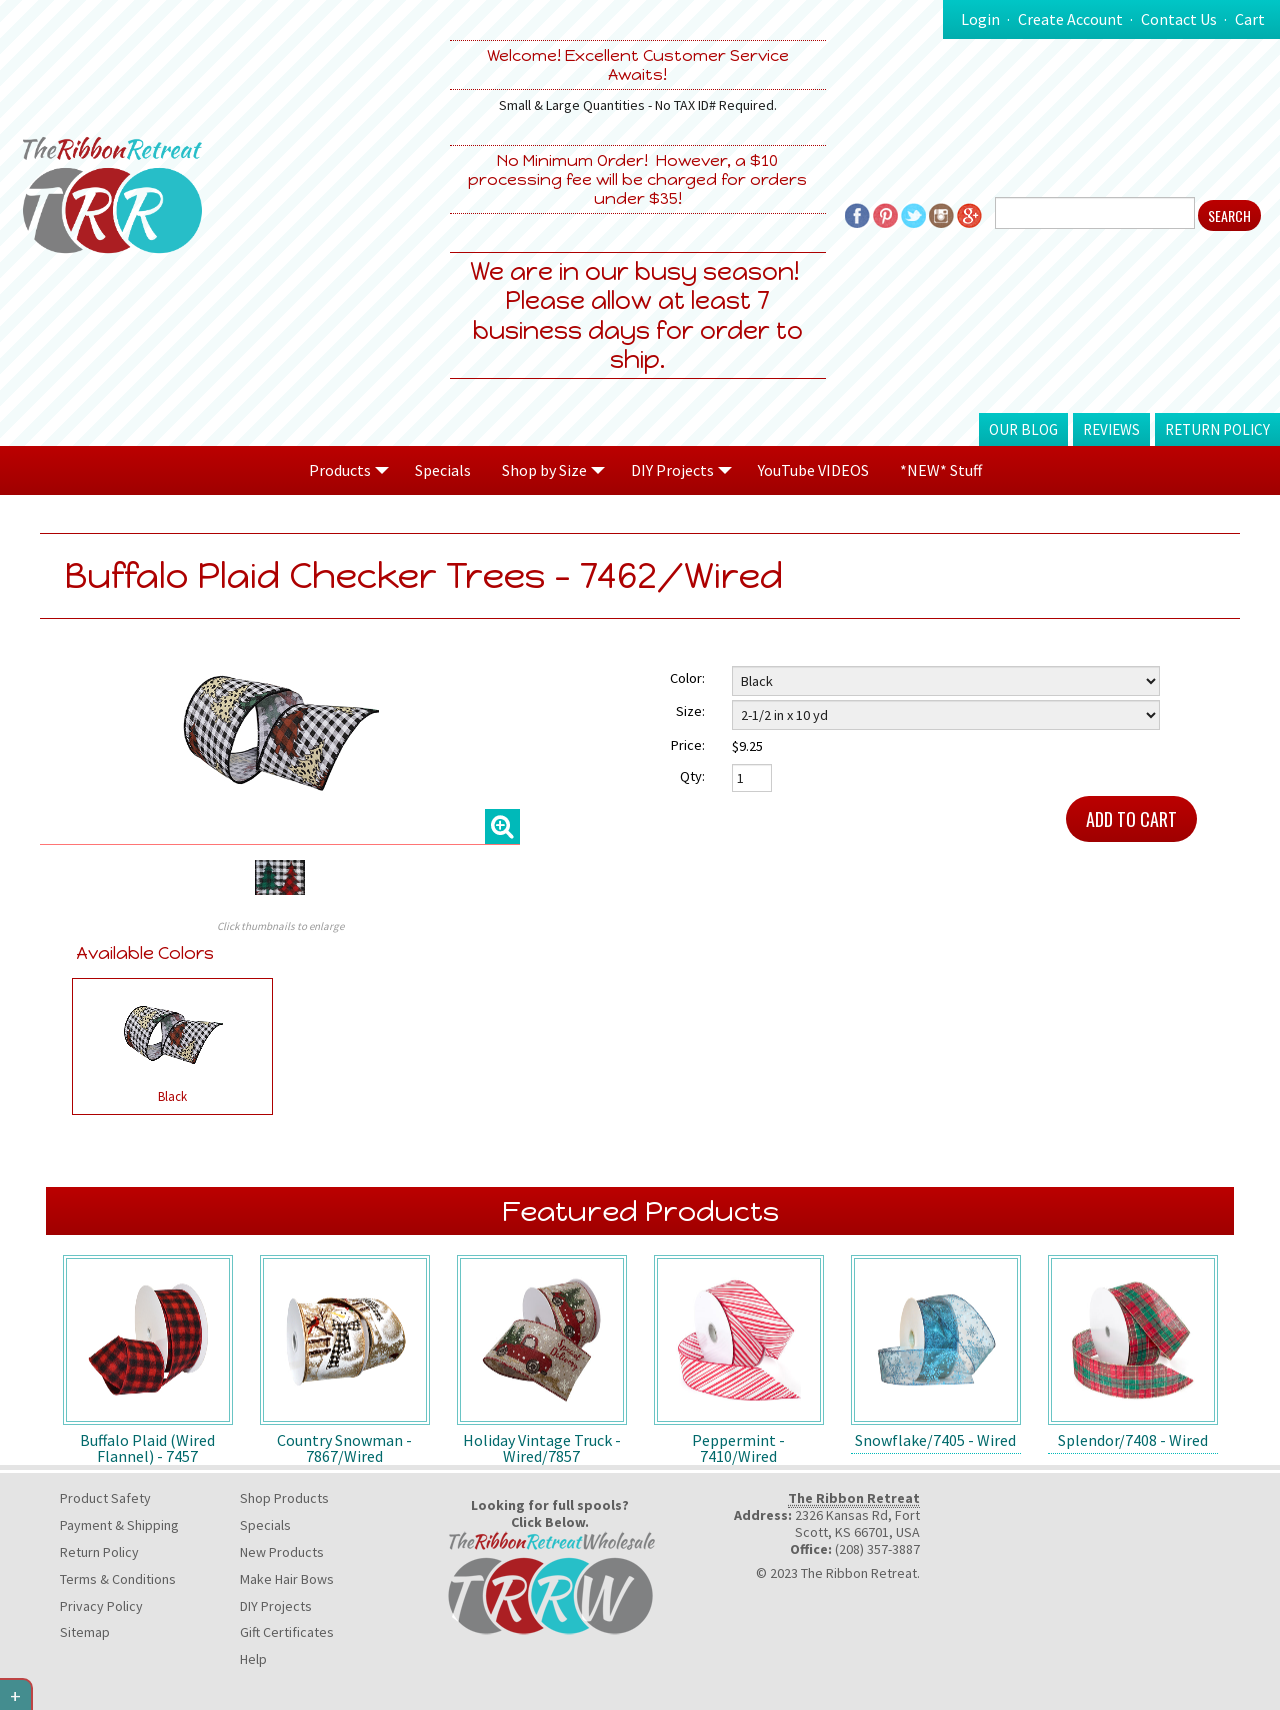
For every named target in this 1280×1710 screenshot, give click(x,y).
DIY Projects (276, 1606)
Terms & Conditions (118, 1579)
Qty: (692, 776)
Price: (688, 745)
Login (980, 19)
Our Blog (1023, 429)
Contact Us (1179, 19)
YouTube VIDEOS (813, 470)
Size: (690, 711)
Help (253, 1659)
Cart (1250, 19)
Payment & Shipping (119, 1525)
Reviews (1111, 429)
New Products (282, 1552)
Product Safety (105, 1498)
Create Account (1070, 19)
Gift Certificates (287, 1632)
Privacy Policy (101, 1606)
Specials (443, 470)
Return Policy (1217, 429)
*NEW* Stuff (941, 470)
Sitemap (85, 1632)
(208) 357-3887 (877, 1549)
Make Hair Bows (287, 1579)
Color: (687, 678)
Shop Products (284, 1498)
